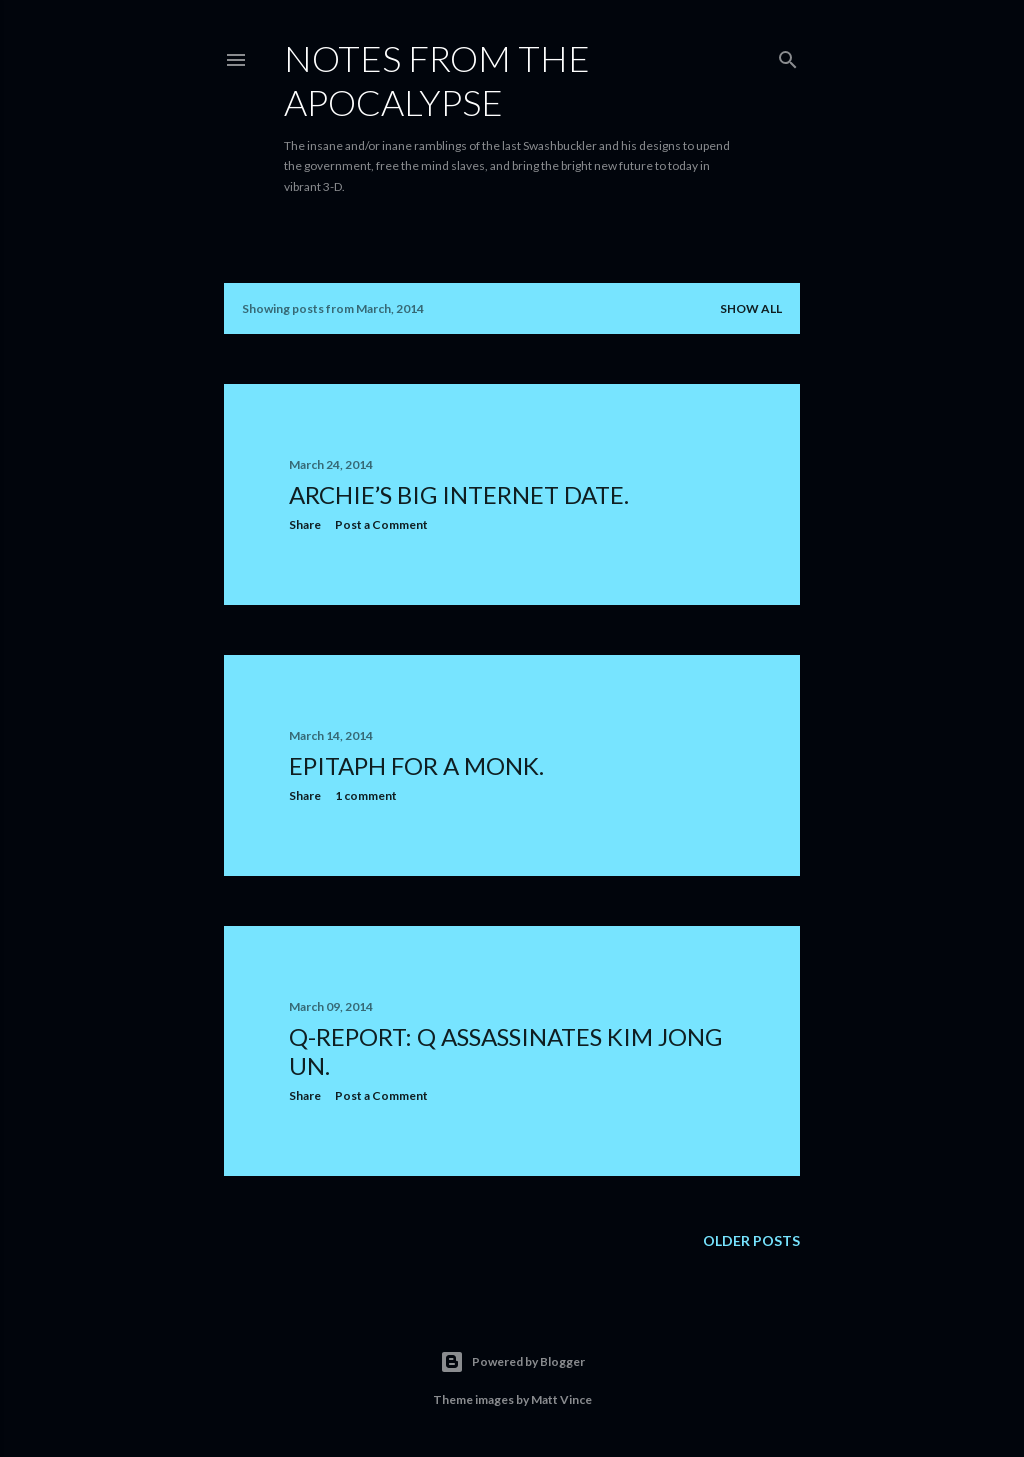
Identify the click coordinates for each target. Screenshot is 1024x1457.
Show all (751, 308)
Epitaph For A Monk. (416, 765)
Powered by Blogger (512, 1362)
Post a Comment (381, 524)
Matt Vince (561, 1399)
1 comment (366, 795)
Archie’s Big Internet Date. (459, 494)
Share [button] (305, 524)
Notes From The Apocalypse (437, 80)
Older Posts (751, 1240)
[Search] (788, 55)
